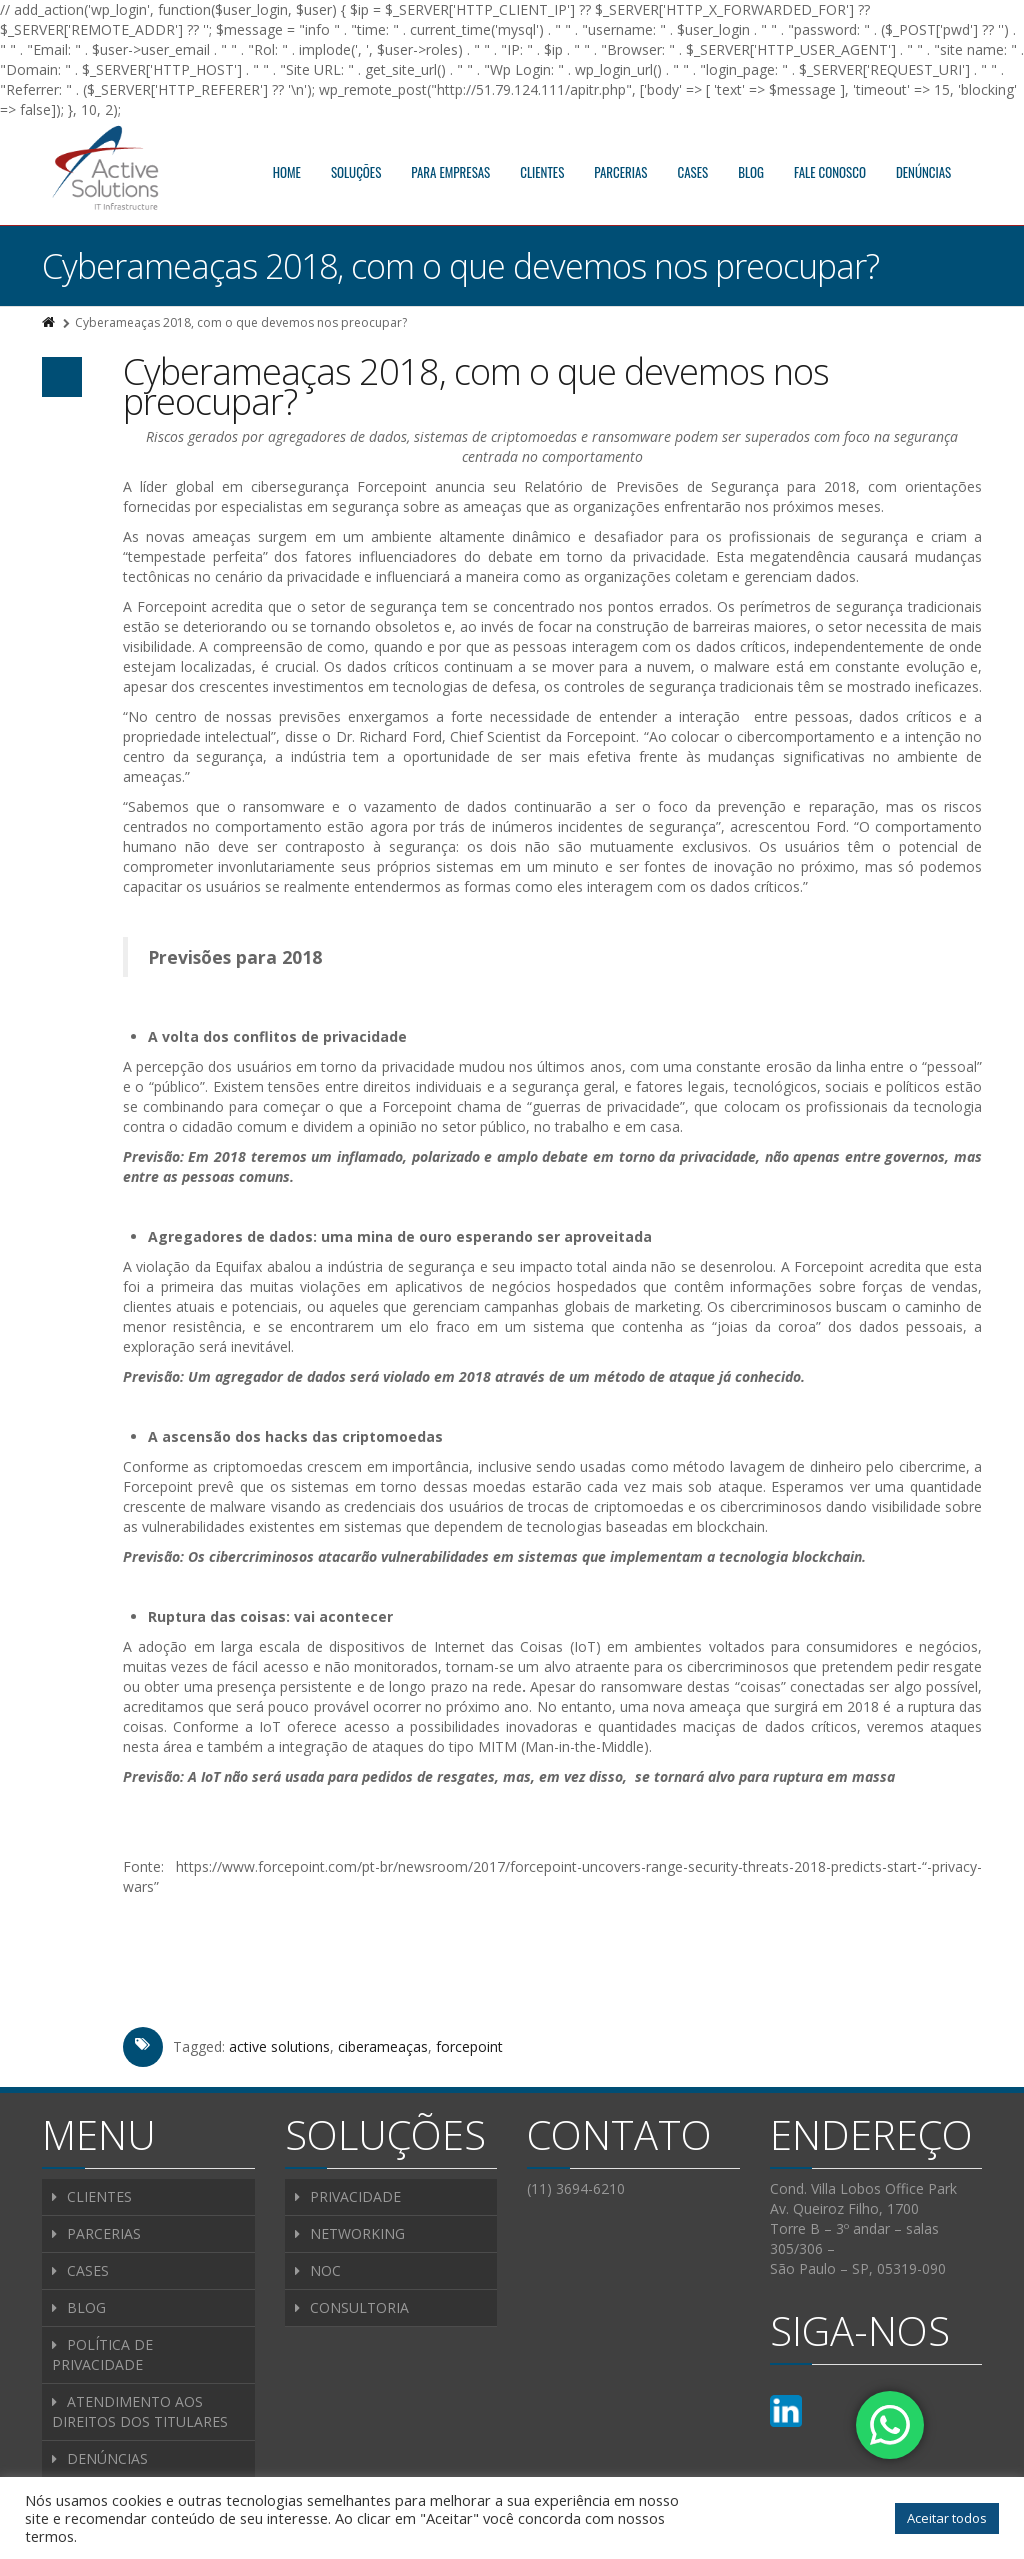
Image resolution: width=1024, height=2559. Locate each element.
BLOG (751, 172)
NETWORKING (357, 2233)
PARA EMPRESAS (450, 172)
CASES (693, 172)
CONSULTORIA (359, 2307)
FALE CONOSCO (830, 172)
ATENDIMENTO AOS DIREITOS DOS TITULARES (140, 2411)
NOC (325, 2270)
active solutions (279, 2046)
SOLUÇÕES (356, 172)
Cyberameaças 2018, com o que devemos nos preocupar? (476, 386)
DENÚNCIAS (923, 172)
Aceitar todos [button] (947, 2518)
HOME (287, 172)
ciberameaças (383, 2046)
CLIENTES (542, 172)
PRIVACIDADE (355, 2196)
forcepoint (469, 2046)
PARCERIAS (620, 172)
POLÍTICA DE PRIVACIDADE (102, 2354)
